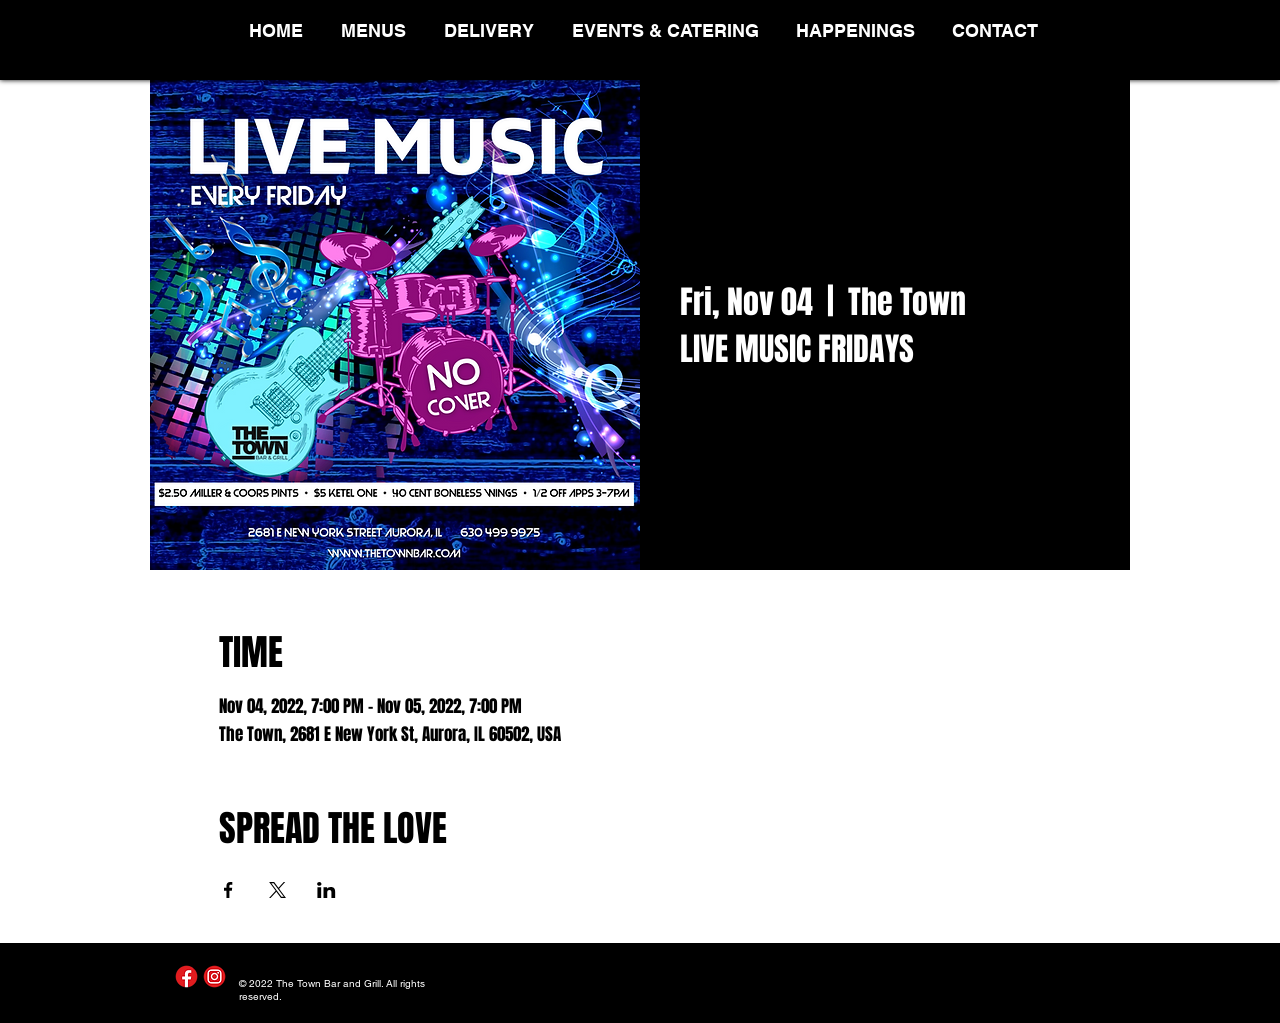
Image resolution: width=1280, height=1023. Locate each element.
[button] (377, 30)
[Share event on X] (277, 890)
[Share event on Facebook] (228, 890)
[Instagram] (214, 976)
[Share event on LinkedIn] (326, 890)
